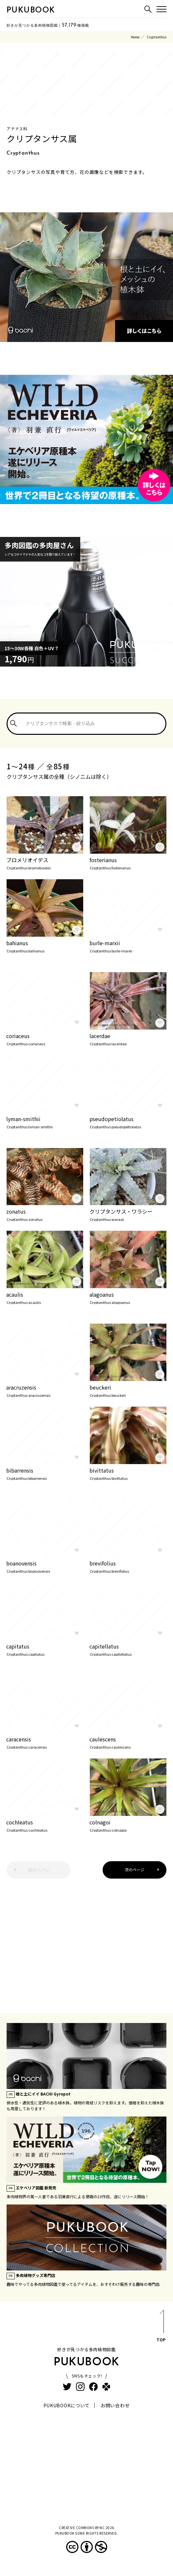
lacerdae (127, 1039)
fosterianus (127, 863)
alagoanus (127, 1297)
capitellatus (127, 1649)
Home (135, 36)
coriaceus (44, 1039)
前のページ (38, 1869)
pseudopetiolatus (127, 1122)
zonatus (44, 1214)
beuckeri (127, 1390)
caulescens (127, 1742)
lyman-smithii (44, 1122)
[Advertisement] (86, 1941)
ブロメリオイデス (44, 863)
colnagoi (127, 1825)
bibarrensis (44, 1473)
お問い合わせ (115, 2405)
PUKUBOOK (31, 10)
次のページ (134, 1869)
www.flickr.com (109, 849)
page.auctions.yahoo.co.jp (33, 932)
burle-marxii (127, 946)
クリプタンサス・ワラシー (127, 1214)
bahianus (44, 946)
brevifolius (127, 1566)
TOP (161, 2327)
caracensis (44, 1742)
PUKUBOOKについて (66, 2405)
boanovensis (44, 1566)
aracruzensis (44, 1390)
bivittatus (127, 1473)
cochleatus (44, 1825)
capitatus (44, 1649)
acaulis (44, 1297)
